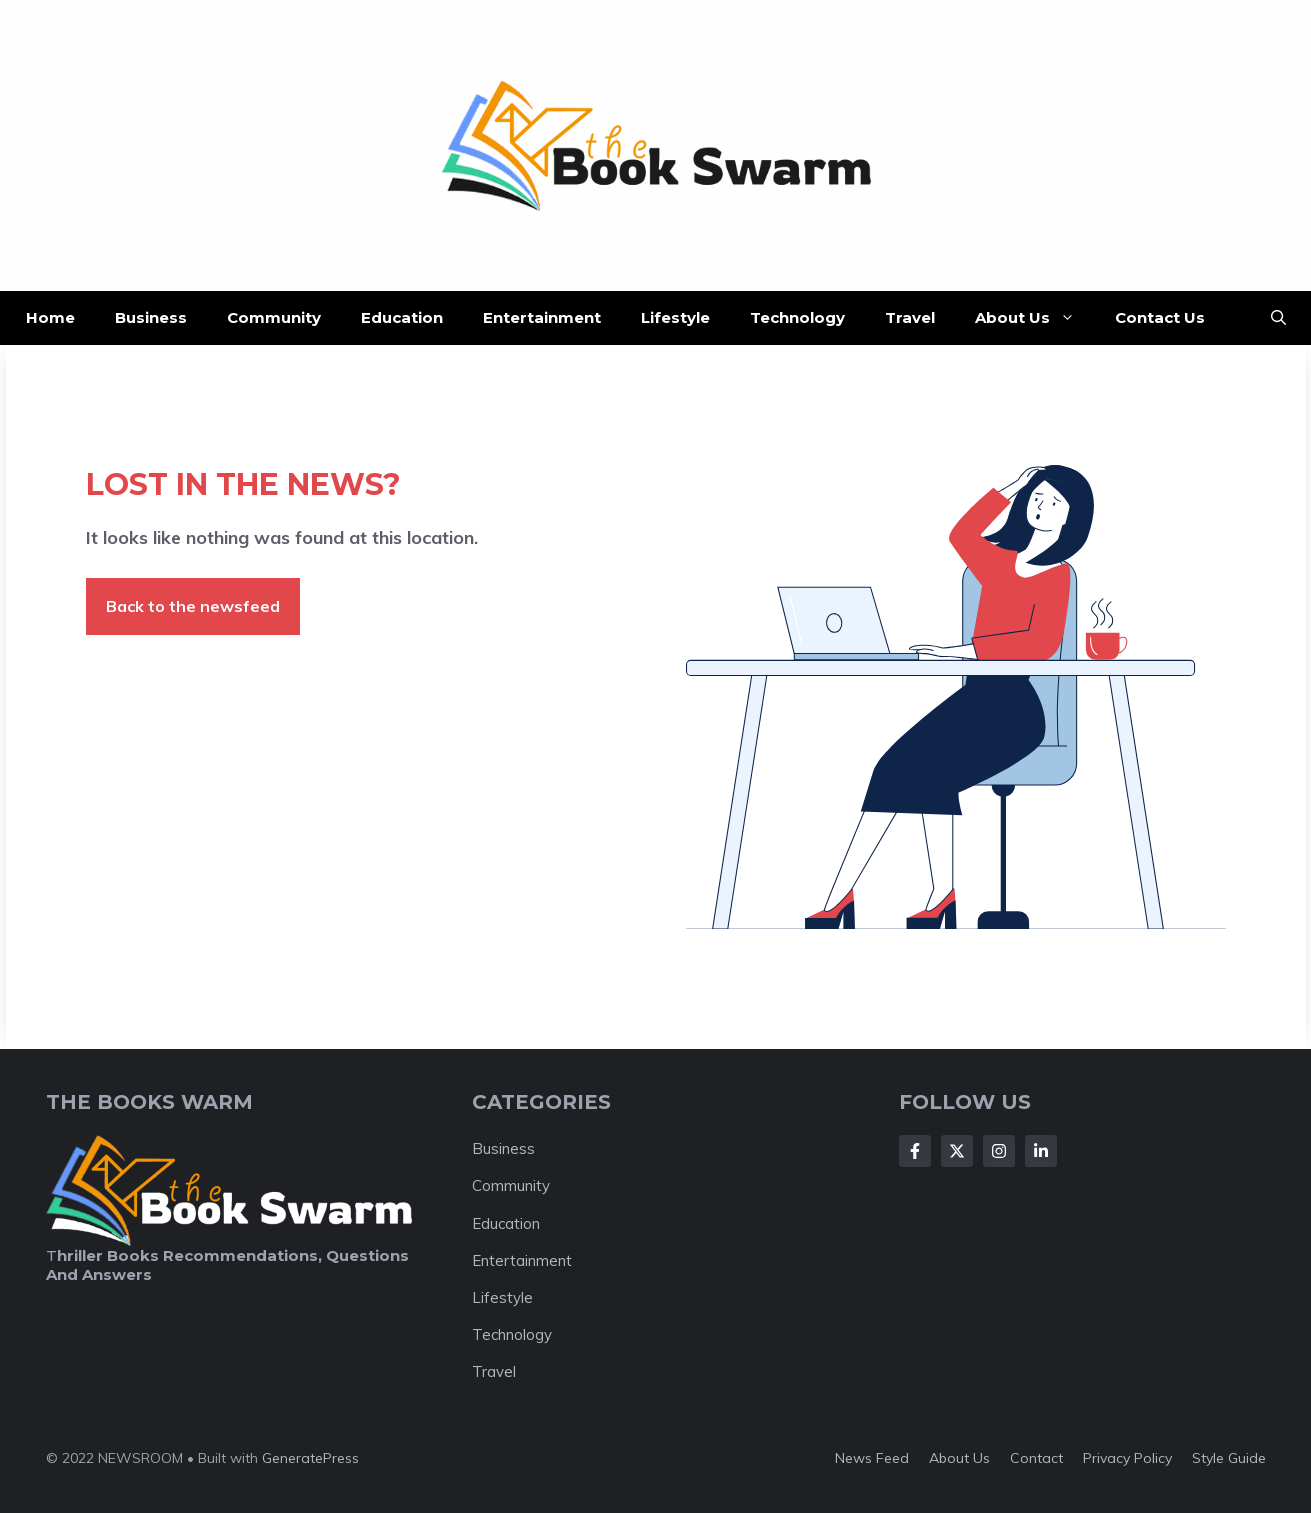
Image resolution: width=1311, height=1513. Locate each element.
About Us (1035, 318)
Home (50, 317)
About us (959, 1458)
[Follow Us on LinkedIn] (1041, 1151)
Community (274, 317)
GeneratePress (310, 1458)
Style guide (1229, 1458)
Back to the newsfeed (193, 606)
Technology (797, 317)
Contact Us (1160, 317)
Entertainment (542, 317)
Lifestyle (675, 317)
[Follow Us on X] (957, 1151)
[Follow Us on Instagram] (999, 1151)
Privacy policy (1127, 1458)
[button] (1278, 318)
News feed (872, 1458)
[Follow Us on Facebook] (915, 1151)
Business (151, 317)
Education (402, 317)
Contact (1036, 1458)
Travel (910, 317)
